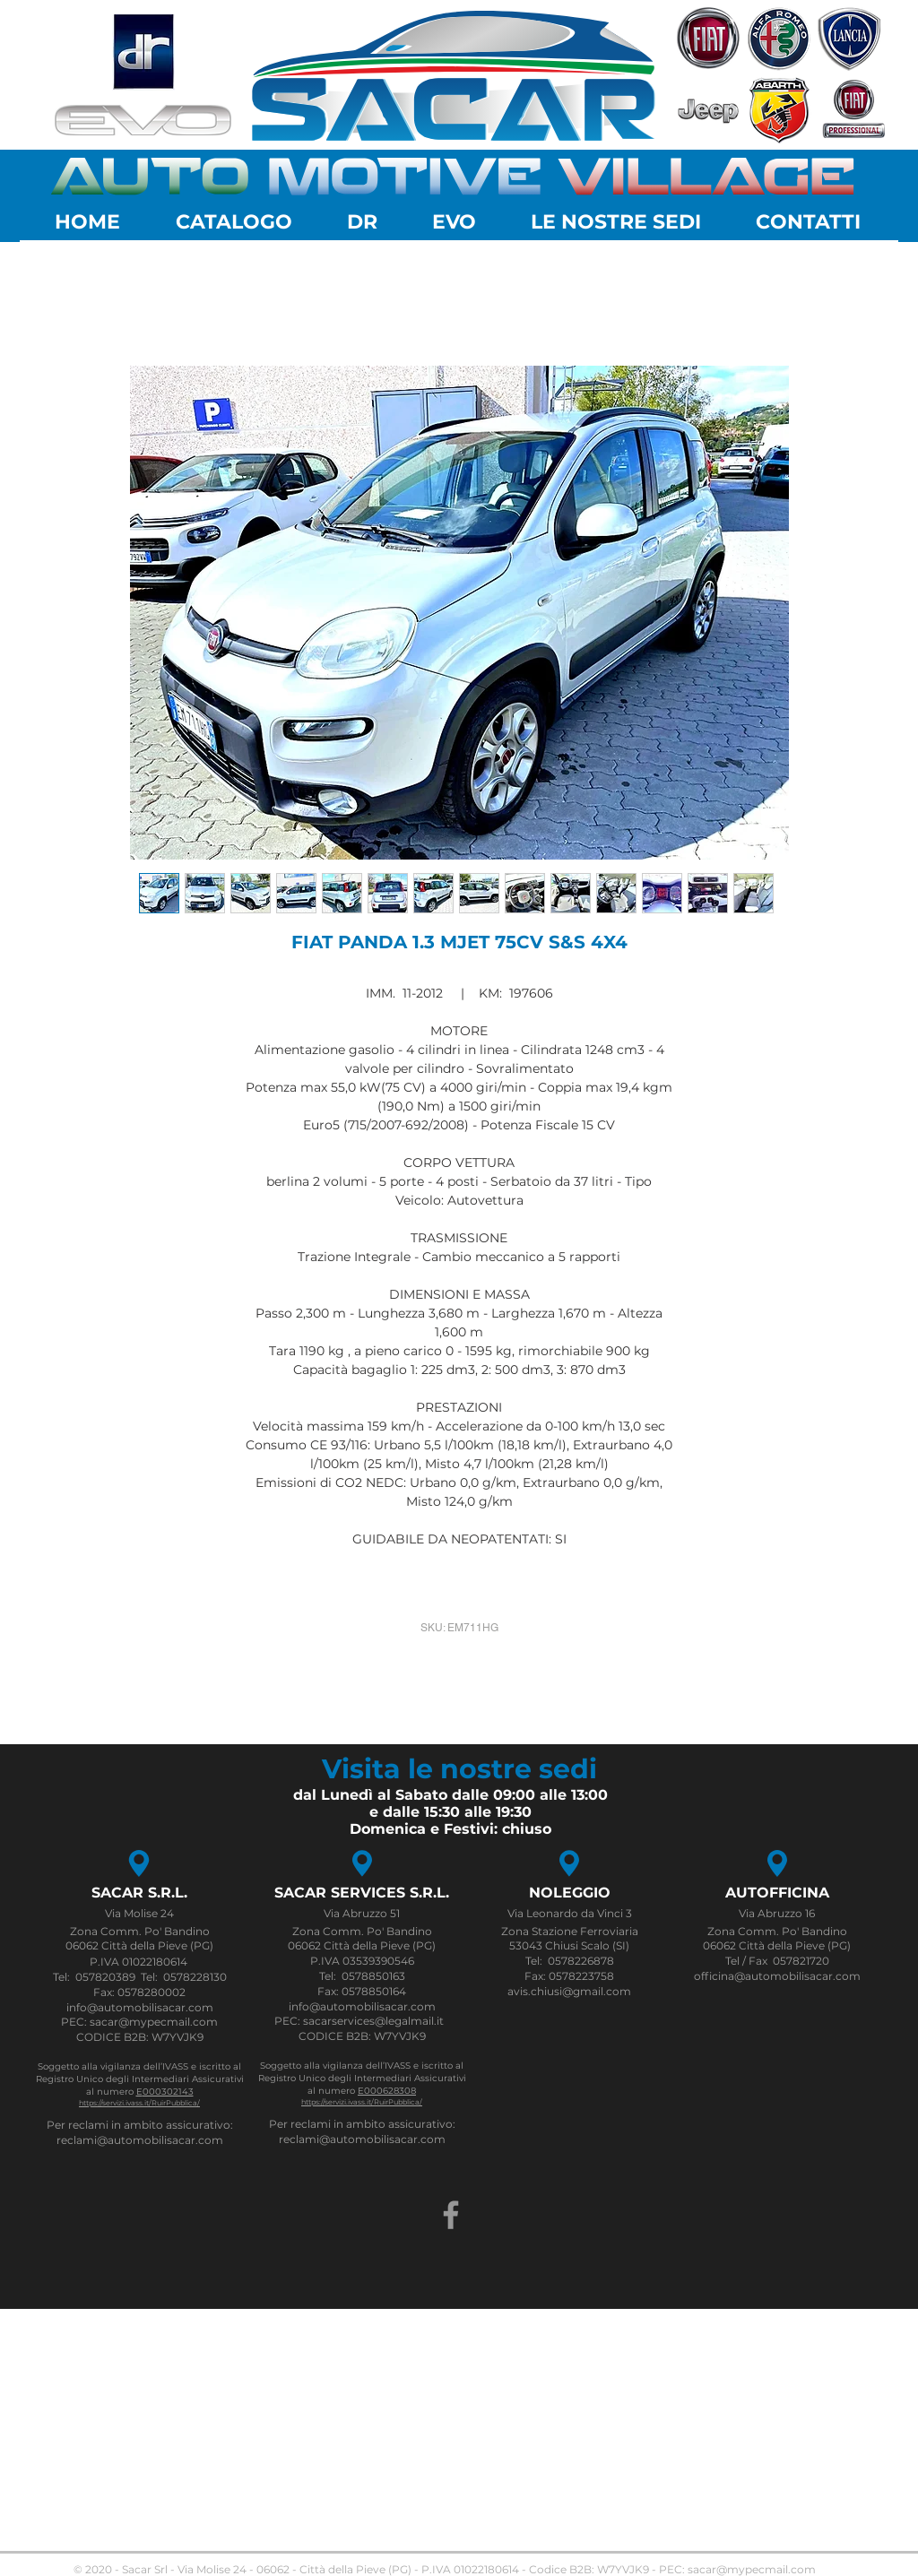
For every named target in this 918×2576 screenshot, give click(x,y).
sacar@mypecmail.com (752, 2569)
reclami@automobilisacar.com (139, 2140)
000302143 (168, 2091)
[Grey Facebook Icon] (451, 2215)
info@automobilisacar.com (139, 2007)
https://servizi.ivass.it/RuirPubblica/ (139, 2102)
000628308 (390, 2090)
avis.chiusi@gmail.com (569, 1991)
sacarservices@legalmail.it (373, 2020)
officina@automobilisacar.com (777, 1976)
